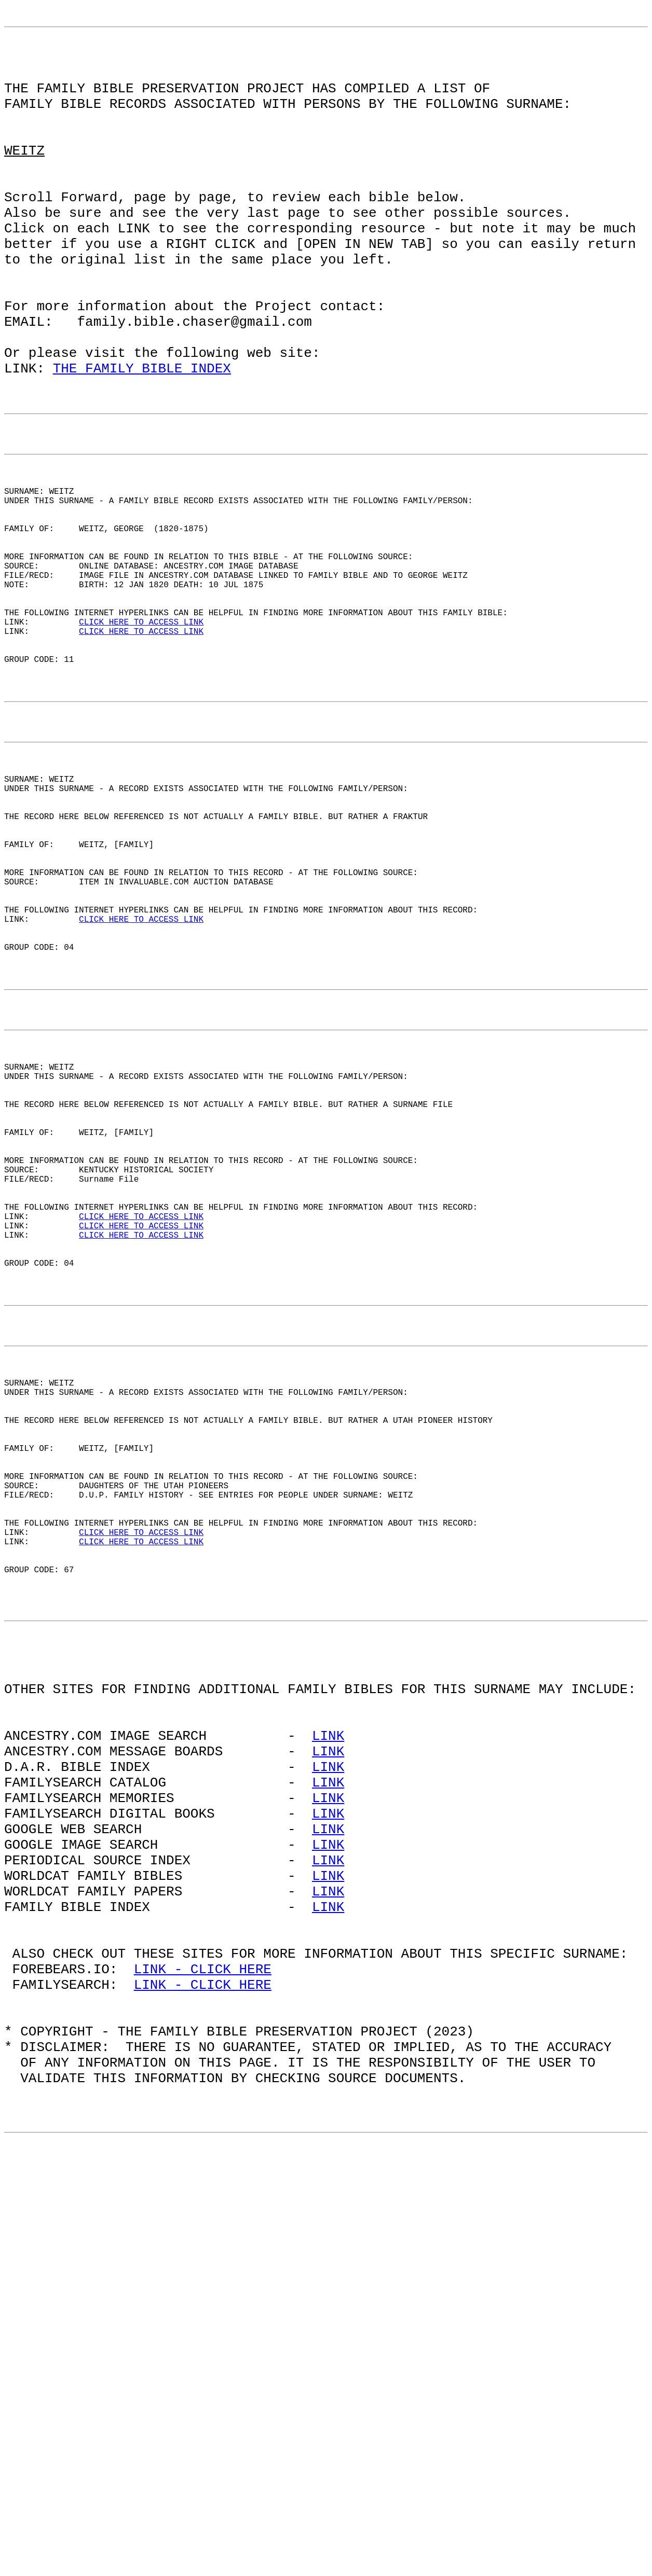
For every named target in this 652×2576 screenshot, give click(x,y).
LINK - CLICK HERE (202, 2352)
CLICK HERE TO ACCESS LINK (141, 741)
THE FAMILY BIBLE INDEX (142, 439)
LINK (328, 2072)
